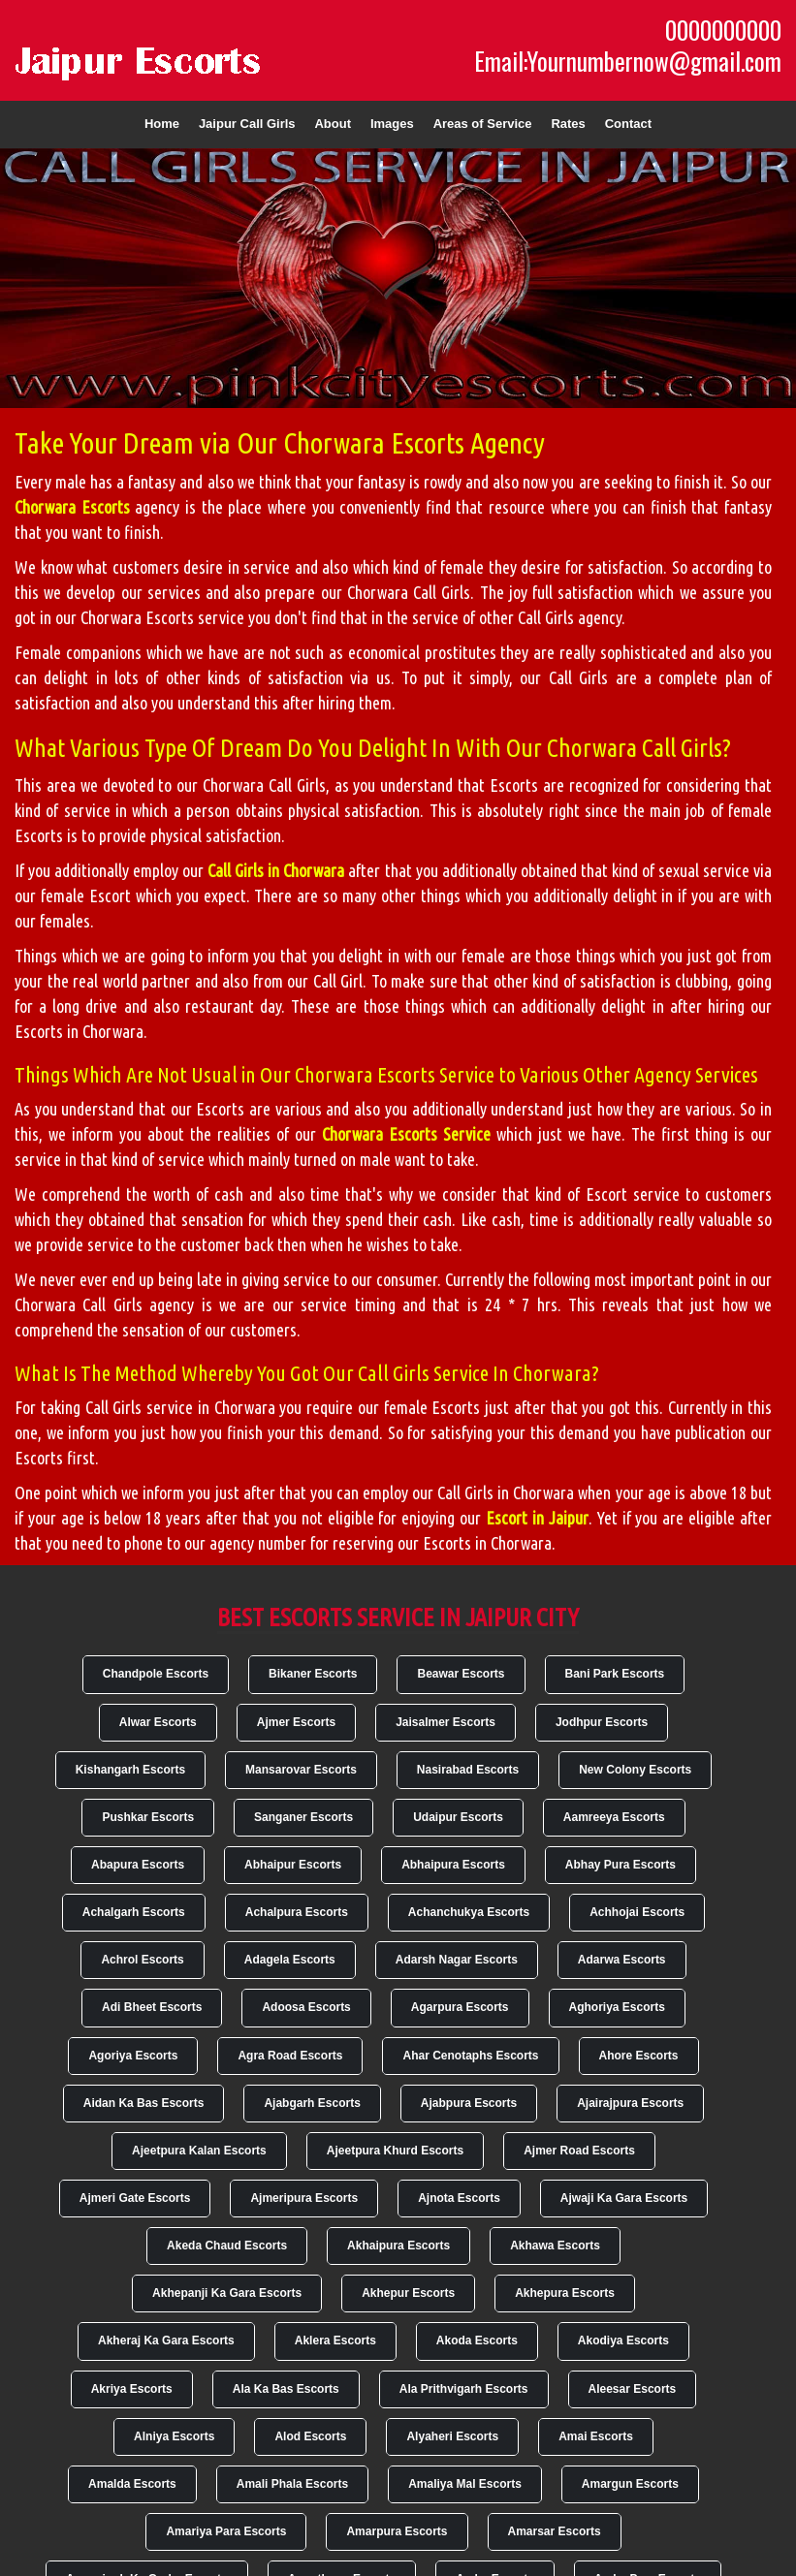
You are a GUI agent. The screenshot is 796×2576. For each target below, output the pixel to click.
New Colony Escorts (635, 1769)
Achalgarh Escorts (133, 1912)
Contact (628, 123)
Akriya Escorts (132, 2389)
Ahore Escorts (639, 2055)
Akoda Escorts (477, 2340)
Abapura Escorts (137, 1864)
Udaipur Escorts (458, 1817)
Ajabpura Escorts (469, 2103)
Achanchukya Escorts (468, 1912)
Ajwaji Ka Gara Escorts (623, 2198)
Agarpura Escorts (460, 2007)
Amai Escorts (595, 2436)
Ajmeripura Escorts (304, 2198)
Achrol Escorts (142, 1959)
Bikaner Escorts (313, 1674)
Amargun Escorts (630, 2484)
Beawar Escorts (460, 1674)
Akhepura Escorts (565, 2293)
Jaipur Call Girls (247, 123)
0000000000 (723, 30)
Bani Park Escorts (615, 1674)
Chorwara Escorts (72, 507)
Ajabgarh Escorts (312, 2103)
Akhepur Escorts (408, 2293)
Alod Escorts (310, 2436)
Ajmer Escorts (296, 1722)
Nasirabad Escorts (468, 1769)
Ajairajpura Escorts (630, 2103)
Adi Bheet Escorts (152, 2007)
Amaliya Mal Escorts (465, 2484)
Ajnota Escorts (459, 2198)
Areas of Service (482, 123)
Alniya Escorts (174, 2436)
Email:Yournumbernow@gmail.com (627, 61)
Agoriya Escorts (132, 2055)
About (332, 123)
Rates (568, 123)
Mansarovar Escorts (301, 1769)
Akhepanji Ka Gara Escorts (227, 2293)
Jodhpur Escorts (602, 1722)
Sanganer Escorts (303, 1817)
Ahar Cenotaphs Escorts (470, 2055)
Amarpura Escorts (396, 2531)
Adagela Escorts (289, 1959)
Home (161, 123)
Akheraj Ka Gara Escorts (166, 2340)
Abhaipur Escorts (292, 1864)
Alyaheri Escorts (452, 2436)
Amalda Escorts (132, 2484)
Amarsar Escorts (554, 2531)
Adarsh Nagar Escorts (457, 1959)
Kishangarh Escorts (130, 1769)
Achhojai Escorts (637, 1912)
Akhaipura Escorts (398, 2245)
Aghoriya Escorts (617, 2007)
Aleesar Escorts (633, 2389)
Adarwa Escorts (622, 1959)
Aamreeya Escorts (614, 1817)
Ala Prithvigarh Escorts (463, 2389)
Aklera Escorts (335, 2340)
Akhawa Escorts (555, 2245)
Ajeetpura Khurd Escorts (395, 2150)
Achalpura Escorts (296, 1912)
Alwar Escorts (158, 1722)
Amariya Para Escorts (226, 2531)
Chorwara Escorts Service (406, 1134)
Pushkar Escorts (148, 1817)
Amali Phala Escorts (292, 2484)
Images (392, 123)
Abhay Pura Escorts (620, 1864)
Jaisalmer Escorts (445, 1722)
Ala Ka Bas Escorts (286, 2389)
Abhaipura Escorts (453, 1864)
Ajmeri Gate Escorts (135, 2198)
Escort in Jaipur (537, 1517)
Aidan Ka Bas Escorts (144, 2103)
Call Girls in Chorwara (275, 870)
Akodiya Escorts (623, 2340)
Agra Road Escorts (290, 2055)
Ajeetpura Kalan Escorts (199, 2150)
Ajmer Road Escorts (579, 2150)
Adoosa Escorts (306, 2007)
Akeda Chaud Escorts (227, 2245)
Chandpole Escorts (155, 1674)
